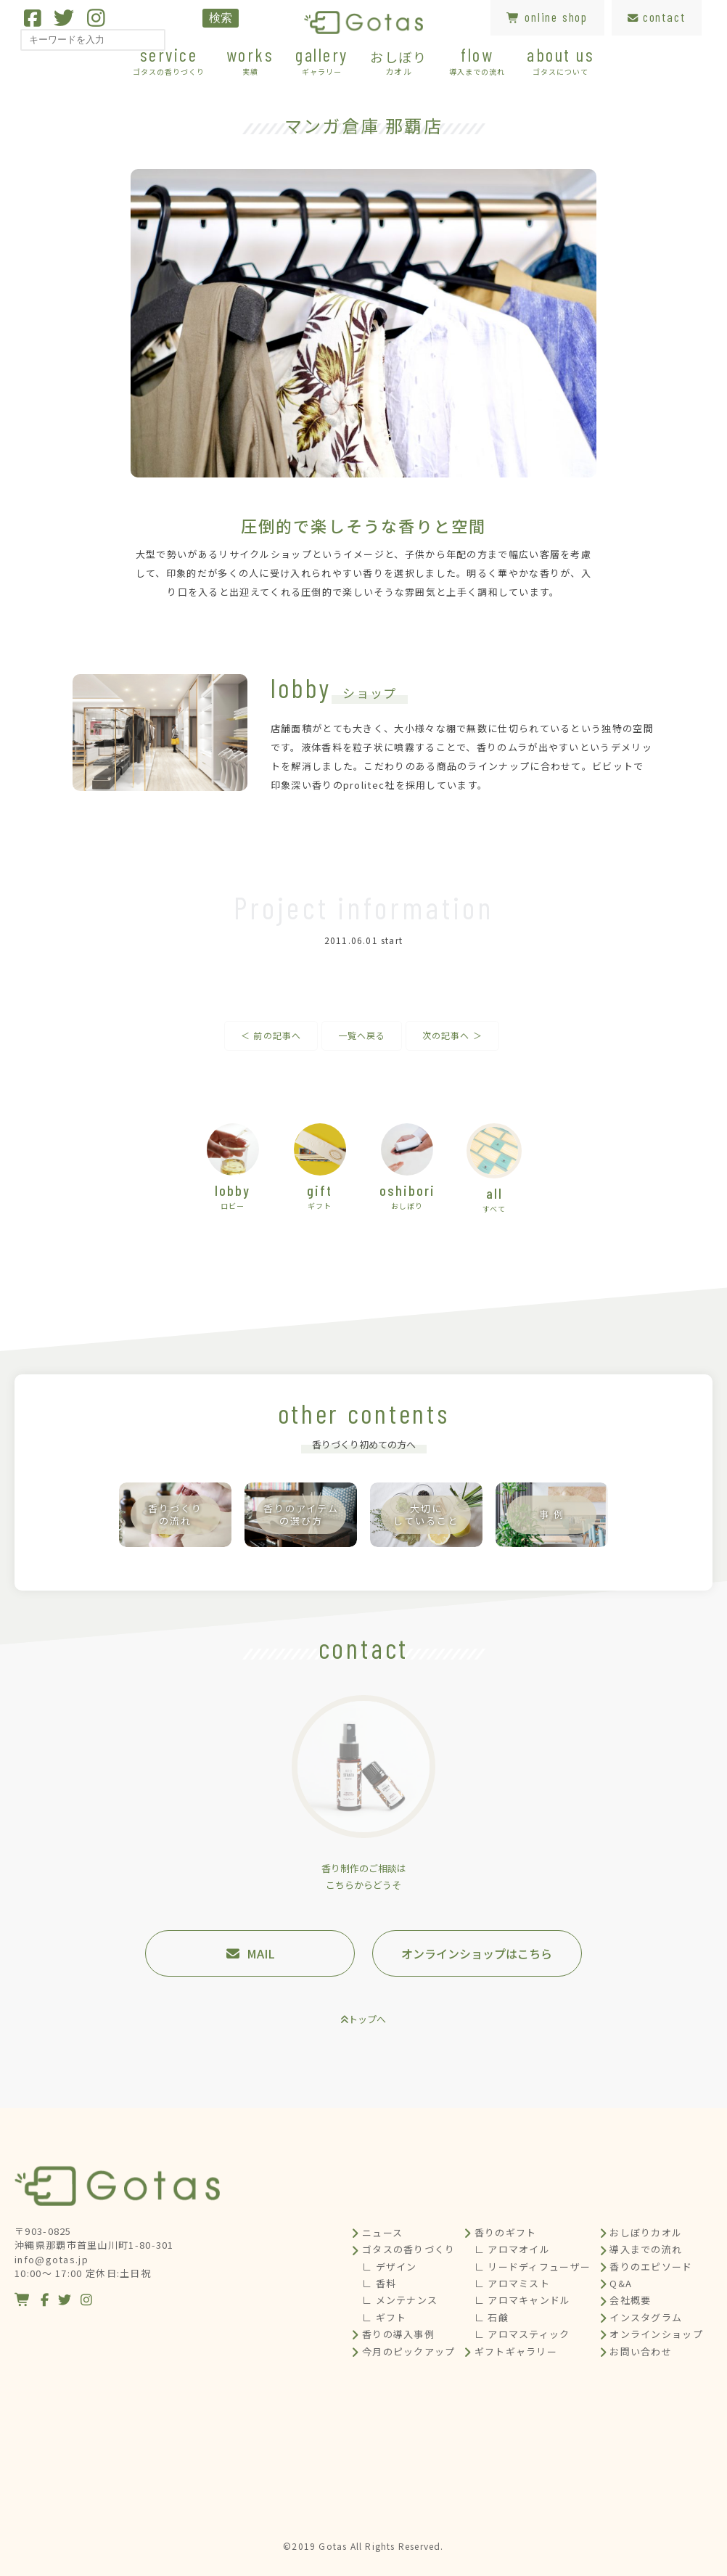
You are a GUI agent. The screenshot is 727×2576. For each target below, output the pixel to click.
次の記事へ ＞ (452, 1035)
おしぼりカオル (645, 2232)
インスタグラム (645, 2317)
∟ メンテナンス (400, 2300)
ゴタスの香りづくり (409, 2249)
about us (560, 60)
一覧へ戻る (362, 1035)
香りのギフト (506, 2232)
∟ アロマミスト (512, 2283)
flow (477, 60)
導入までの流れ (645, 2249)
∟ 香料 (379, 2283)
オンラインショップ (656, 2334)
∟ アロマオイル (512, 2249)
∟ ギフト (384, 2317)
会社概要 (630, 2300)
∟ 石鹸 (492, 2317)
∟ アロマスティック (522, 2334)
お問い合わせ (640, 2351)
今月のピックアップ (409, 2351)
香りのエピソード (650, 2266)
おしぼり (398, 61)
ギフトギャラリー (516, 2351)
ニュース (382, 2232)
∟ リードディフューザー (533, 2266)
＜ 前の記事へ (271, 1035)
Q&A (620, 2283)
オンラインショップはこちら (476, 1953)
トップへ (367, 2019)
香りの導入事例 (398, 2334)
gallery (321, 60)
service (169, 60)
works (250, 60)
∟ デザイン (389, 2266)
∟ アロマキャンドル (523, 2300)
